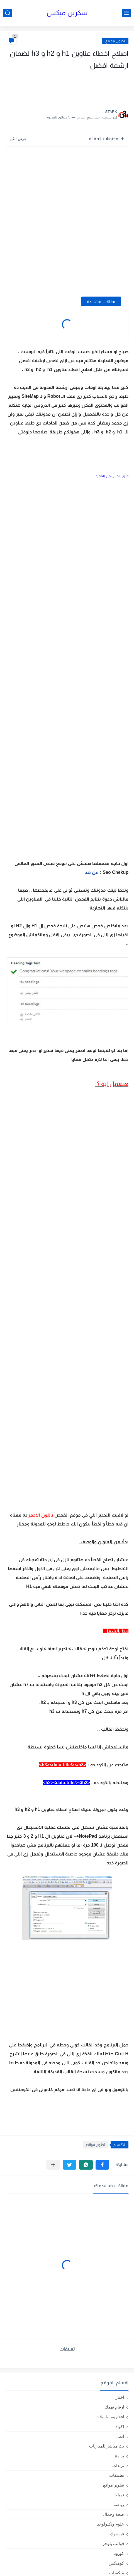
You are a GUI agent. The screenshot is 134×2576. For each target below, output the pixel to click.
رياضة (119, 2504)
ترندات (118, 2465)
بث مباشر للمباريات (106, 2446)
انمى (120, 2436)
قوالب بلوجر (113, 2543)
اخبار (120, 2397)
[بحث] (7, 13)
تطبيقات (116, 2475)
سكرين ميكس (67, 12)
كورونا (118, 2553)
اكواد (120, 2426)
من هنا (91, 872)
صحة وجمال (113, 2514)
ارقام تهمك (114, 2407)
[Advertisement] (72, 88)
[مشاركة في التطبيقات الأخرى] (53, 2165)
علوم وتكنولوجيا (110, 2524)
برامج (119, 2455)
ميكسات (116, 2572)
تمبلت (118, 2494)
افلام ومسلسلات (110, 2416)
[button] (102, 2165)
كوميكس (116, 2563)
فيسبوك (117, 2533)
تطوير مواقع (115, 41)
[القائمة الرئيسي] (126, 13)
